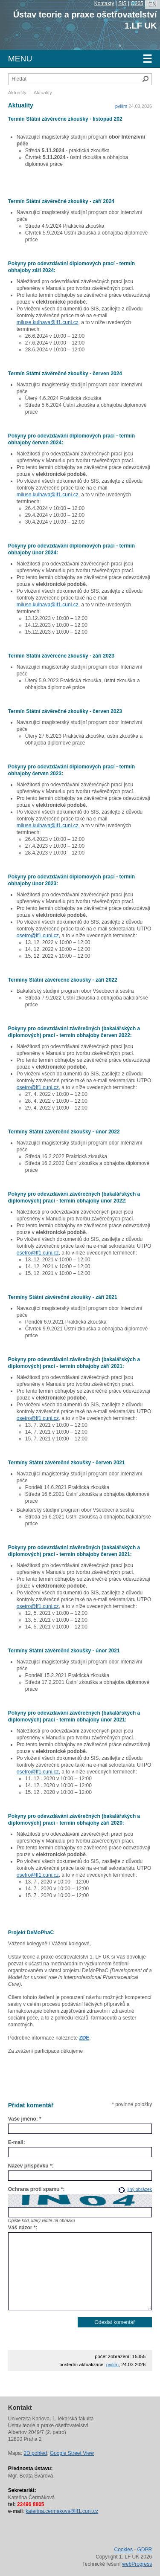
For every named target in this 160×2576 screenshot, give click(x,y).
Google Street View (72, 2453)
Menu (80, 58)
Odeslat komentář (115, 2322)
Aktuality (17, 92)
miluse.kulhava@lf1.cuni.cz (48, 322)
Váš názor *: (23, 2228)
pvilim (121, 106)
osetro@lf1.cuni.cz (38, 936)
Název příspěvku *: (31, 2166)
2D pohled (35, 2453)
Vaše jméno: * (24, 2119)
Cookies (123, 2550)
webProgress (137, 2564)
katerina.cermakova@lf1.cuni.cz (62, 2511)
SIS (122, 3)
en (152, 4)
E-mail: (16, 2142)
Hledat (145, 79)
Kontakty (104, 3)
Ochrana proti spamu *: (36, 2189)
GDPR (144, 2550)
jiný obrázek (140, 2189)
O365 (137, 3)
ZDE (84, 2038)
